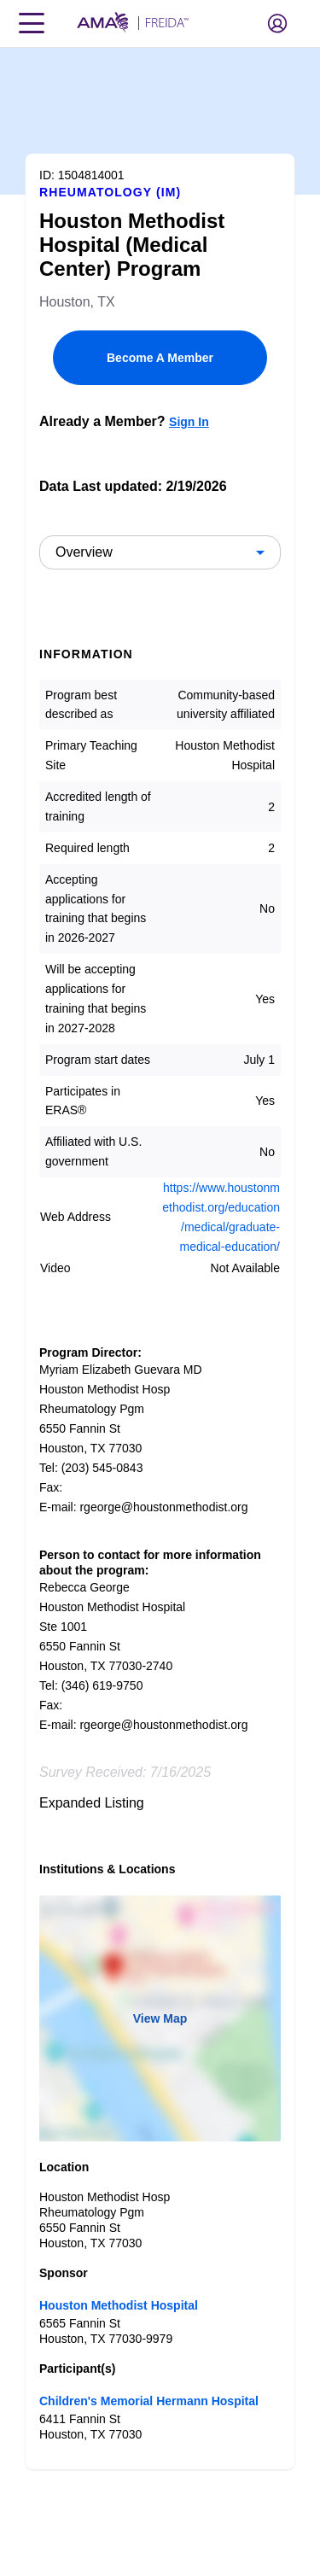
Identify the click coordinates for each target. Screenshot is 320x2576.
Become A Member (160, 358)
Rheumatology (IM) (110, 192)
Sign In (189, 422)
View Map (160, 2018)
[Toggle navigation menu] (31, 23)
